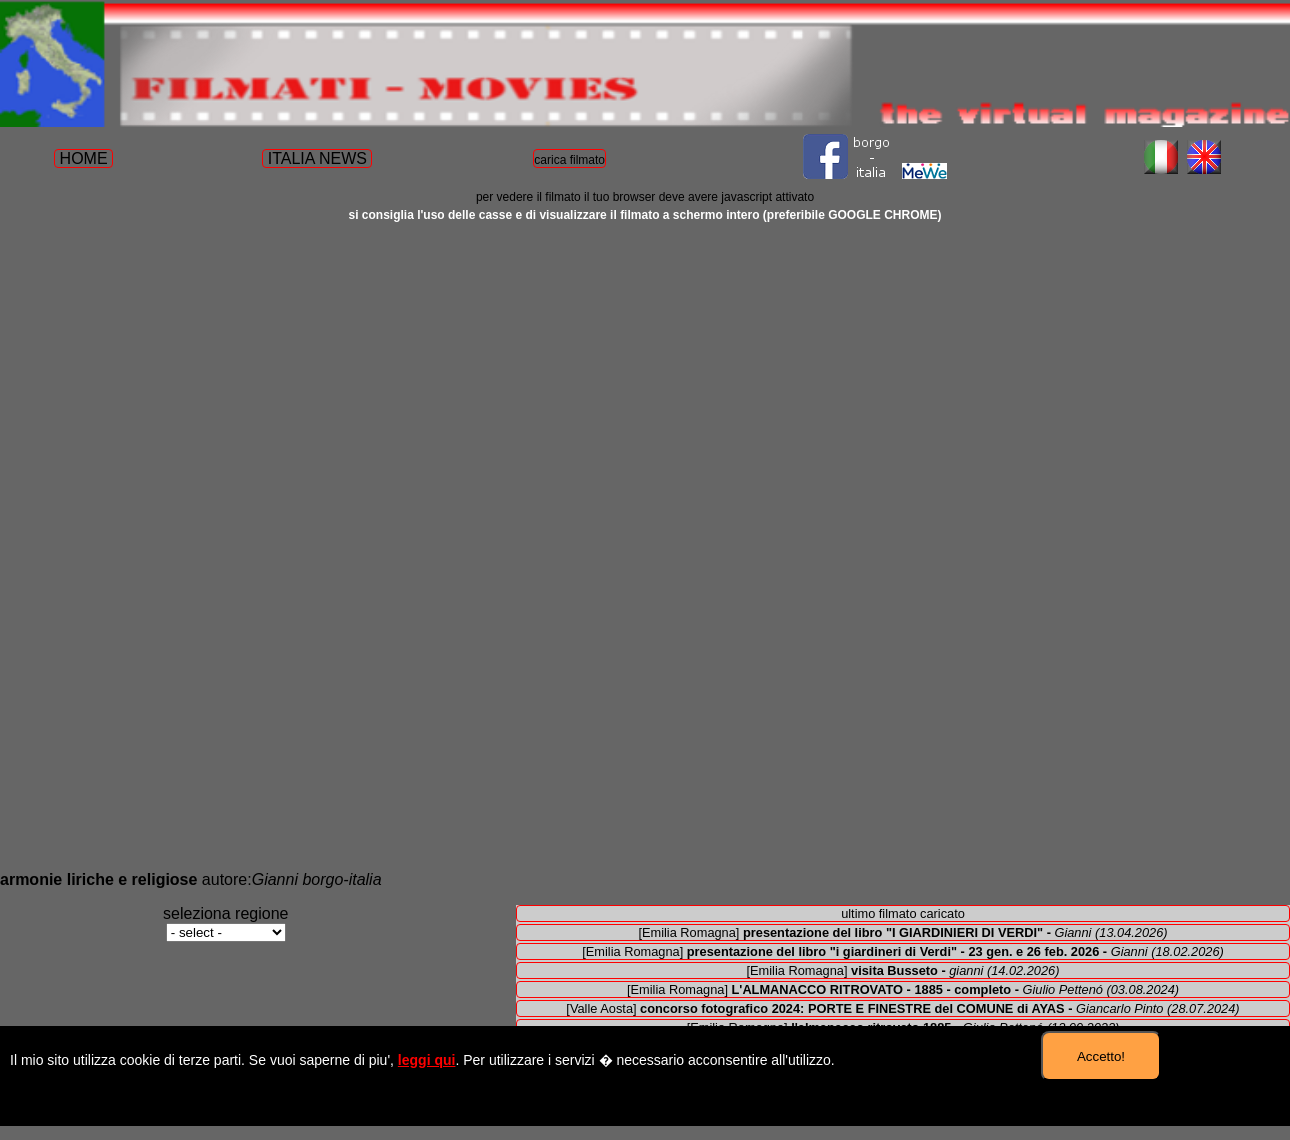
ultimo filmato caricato (903, 913)
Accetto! (1101, 1056)
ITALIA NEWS (317, 158)
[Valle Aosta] (902, 1008)
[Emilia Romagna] (902, 932)
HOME (83, 158)
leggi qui (427, 1060)
